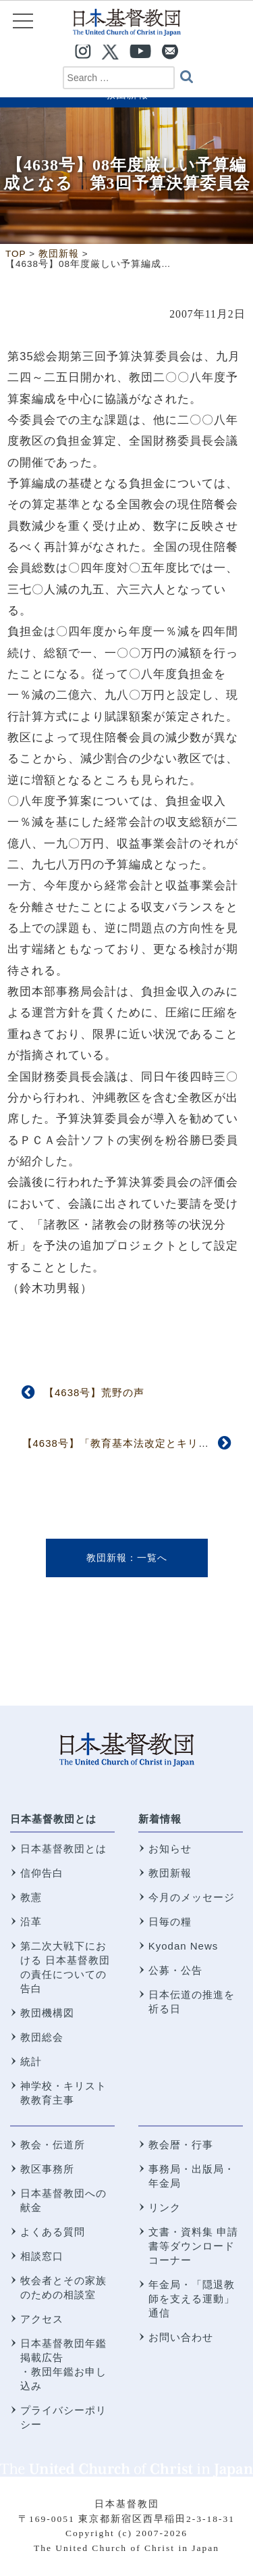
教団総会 (41, 2037)
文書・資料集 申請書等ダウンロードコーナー (193, 2246)
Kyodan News (183, 1946)
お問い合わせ (180, 2337)
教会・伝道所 (52, 2144)
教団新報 (106, 1557)
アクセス (41, 2319)
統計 (31, 2061)
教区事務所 (47, 2169)
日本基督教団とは (53, 1819)
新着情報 (159, 1819)
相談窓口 (41, 2256)
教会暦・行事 (180, 2144)
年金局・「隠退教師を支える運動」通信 (191, 2299)
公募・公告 (175, 1970)
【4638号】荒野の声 (94, 1392)
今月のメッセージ (191, 1897)
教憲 (31, 1897)
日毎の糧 (170, 1921)
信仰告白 (41, 1873)
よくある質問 (52, 2231)
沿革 (31, 1921)
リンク (164, 2207)
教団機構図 (47, 2012)
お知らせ (170, 1848)
